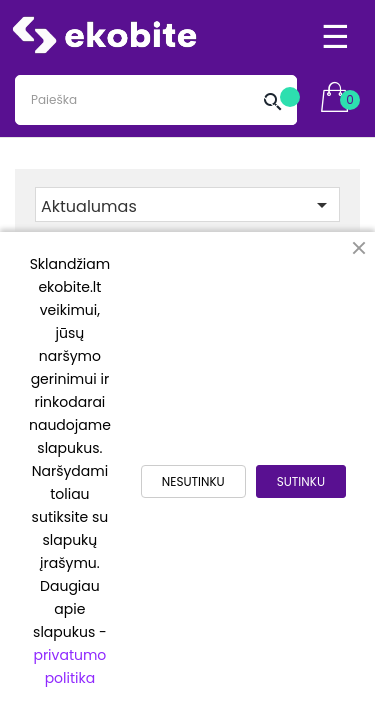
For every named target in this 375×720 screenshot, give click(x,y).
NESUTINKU (193, 481)
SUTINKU (301, 481)
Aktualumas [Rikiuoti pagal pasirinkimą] (187, 205)
